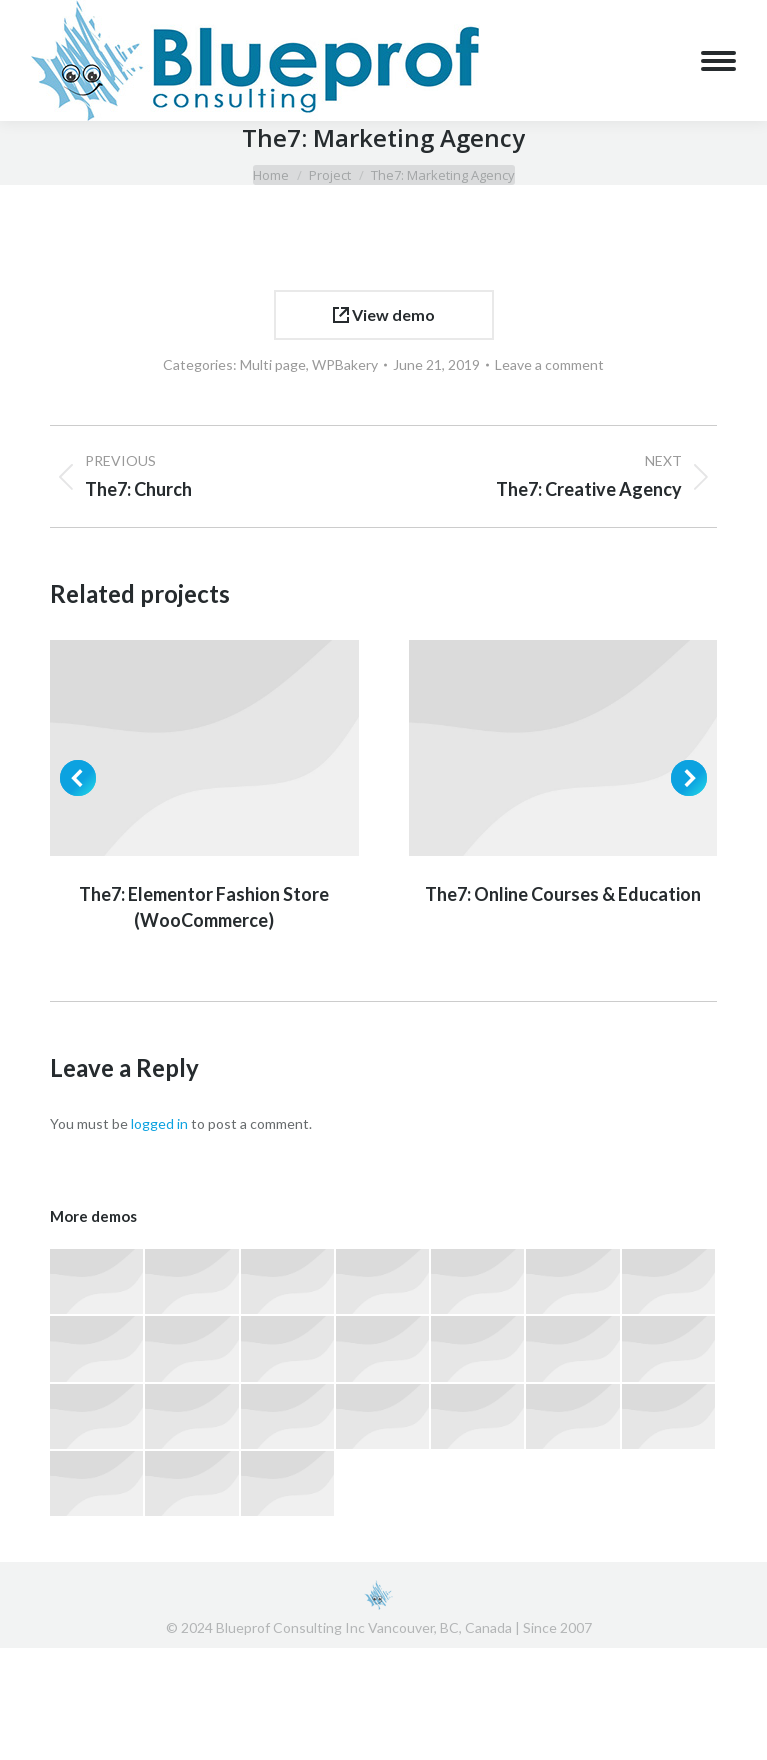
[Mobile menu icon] (718, 61)
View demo (384, 314)
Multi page (273, 364)
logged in (159, 1123)
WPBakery (345, 364)
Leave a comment (549, 364)
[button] (78, 778)
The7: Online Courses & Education (563, 894)
